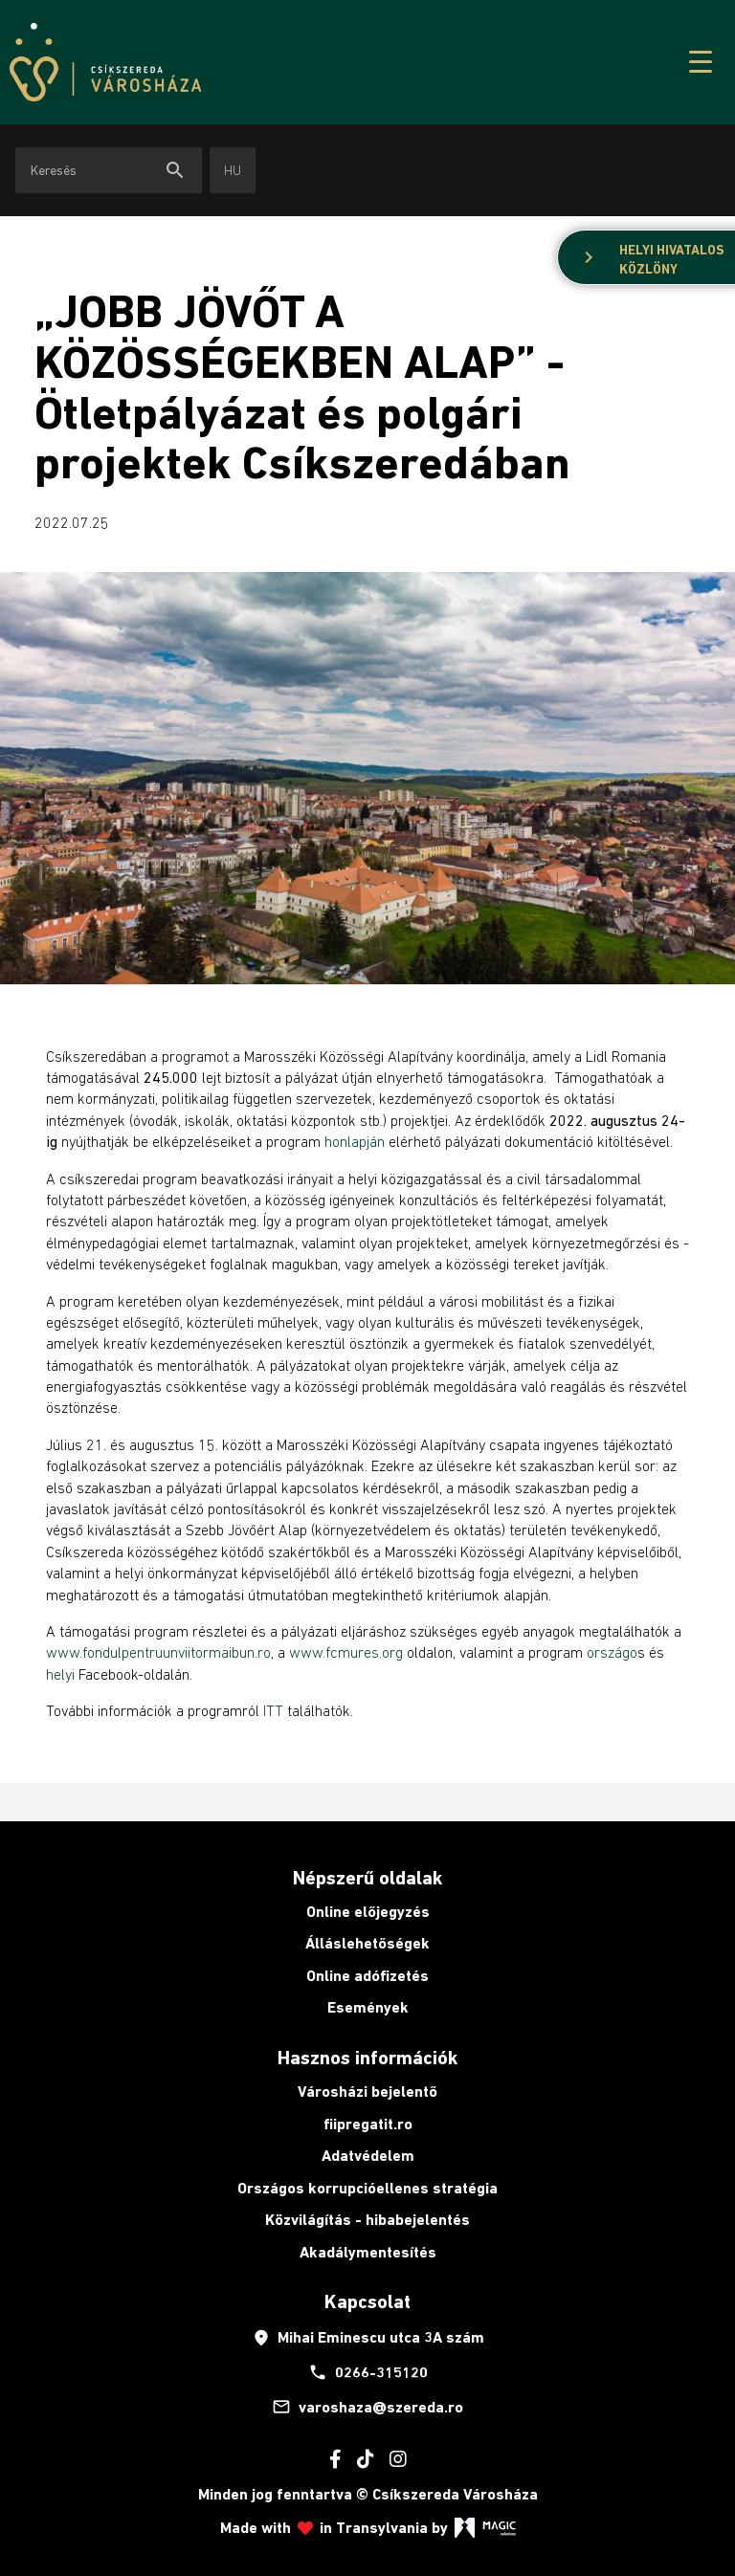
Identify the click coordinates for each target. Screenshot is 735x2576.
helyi (60, 1674)
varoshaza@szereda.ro (367, 2406)
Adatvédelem (368, 2156)
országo (612, 1652)
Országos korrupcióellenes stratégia (367, 2188)
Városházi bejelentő (367, 2091)
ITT (273, 1710)
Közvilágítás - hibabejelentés (367, 2220)
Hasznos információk (367, 2057)
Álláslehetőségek (367, 1943)
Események (368, 2007)
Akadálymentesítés (368, 2252)
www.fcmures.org (348, 1652)
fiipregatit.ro (367, 2124)
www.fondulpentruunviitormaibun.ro (158, 1652)
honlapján (354, 1141)
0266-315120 (368, 2372)
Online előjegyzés (368, 1912)
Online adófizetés (367, 1976)
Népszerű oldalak (367, 1877)
